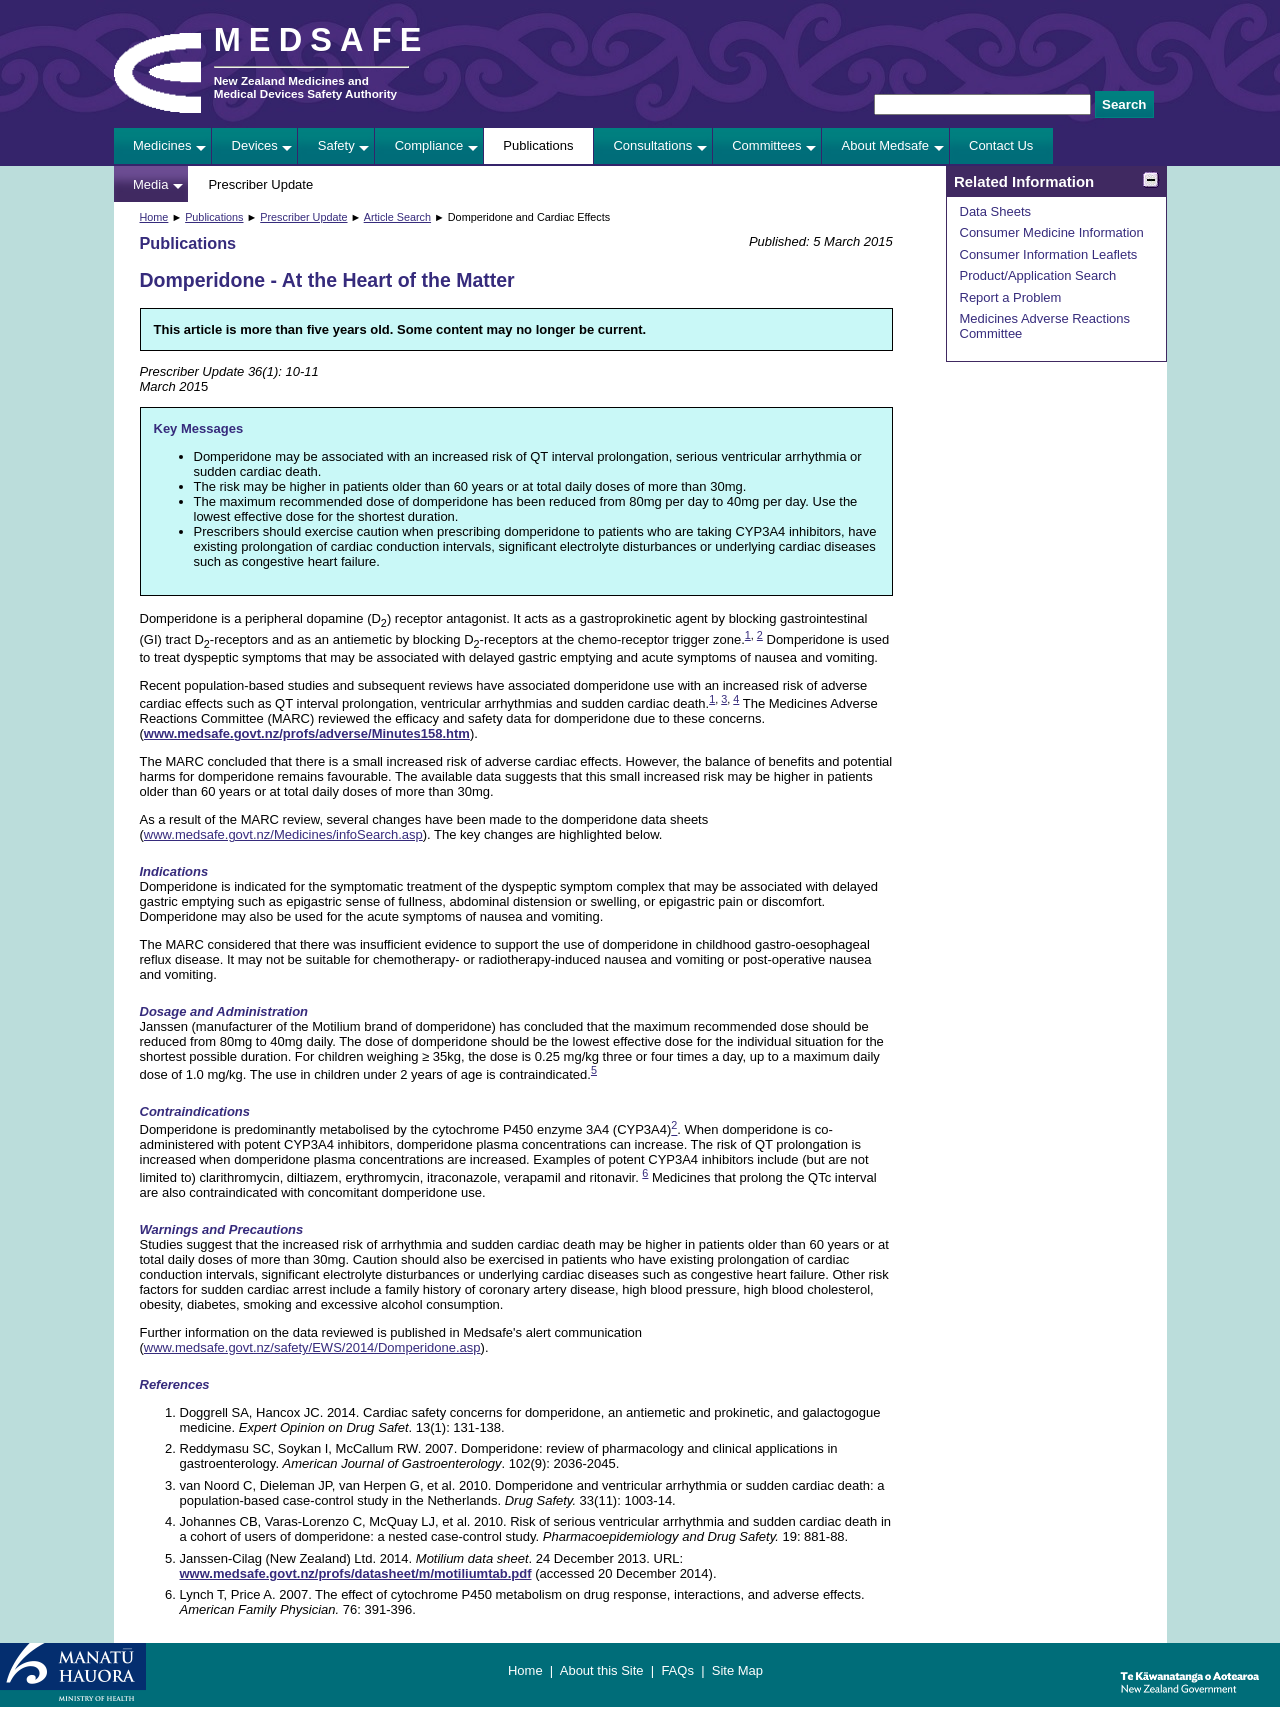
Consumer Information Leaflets (1049, 254)
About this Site (602, 1670)
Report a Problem (1011, 297)
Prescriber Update (260, 184)
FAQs (677, 1670)
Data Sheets (996, 211)
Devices (255, 145)
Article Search (397, 217)
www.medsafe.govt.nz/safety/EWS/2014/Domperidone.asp (312, 1347)
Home (154, 217)
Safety (336, 145)
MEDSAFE (322, 40)
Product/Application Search (1038, 275)
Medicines (162, 145)
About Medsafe (885, 145)
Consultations (652, 145)
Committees (766, 145)
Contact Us (1001, 145)
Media (150, 184)
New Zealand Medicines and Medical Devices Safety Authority (305, 87)
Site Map (737, 1670)
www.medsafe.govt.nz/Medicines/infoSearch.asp (283, 834)
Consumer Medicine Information (1052, 232)
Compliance (429, 145)
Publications (538, 145)
